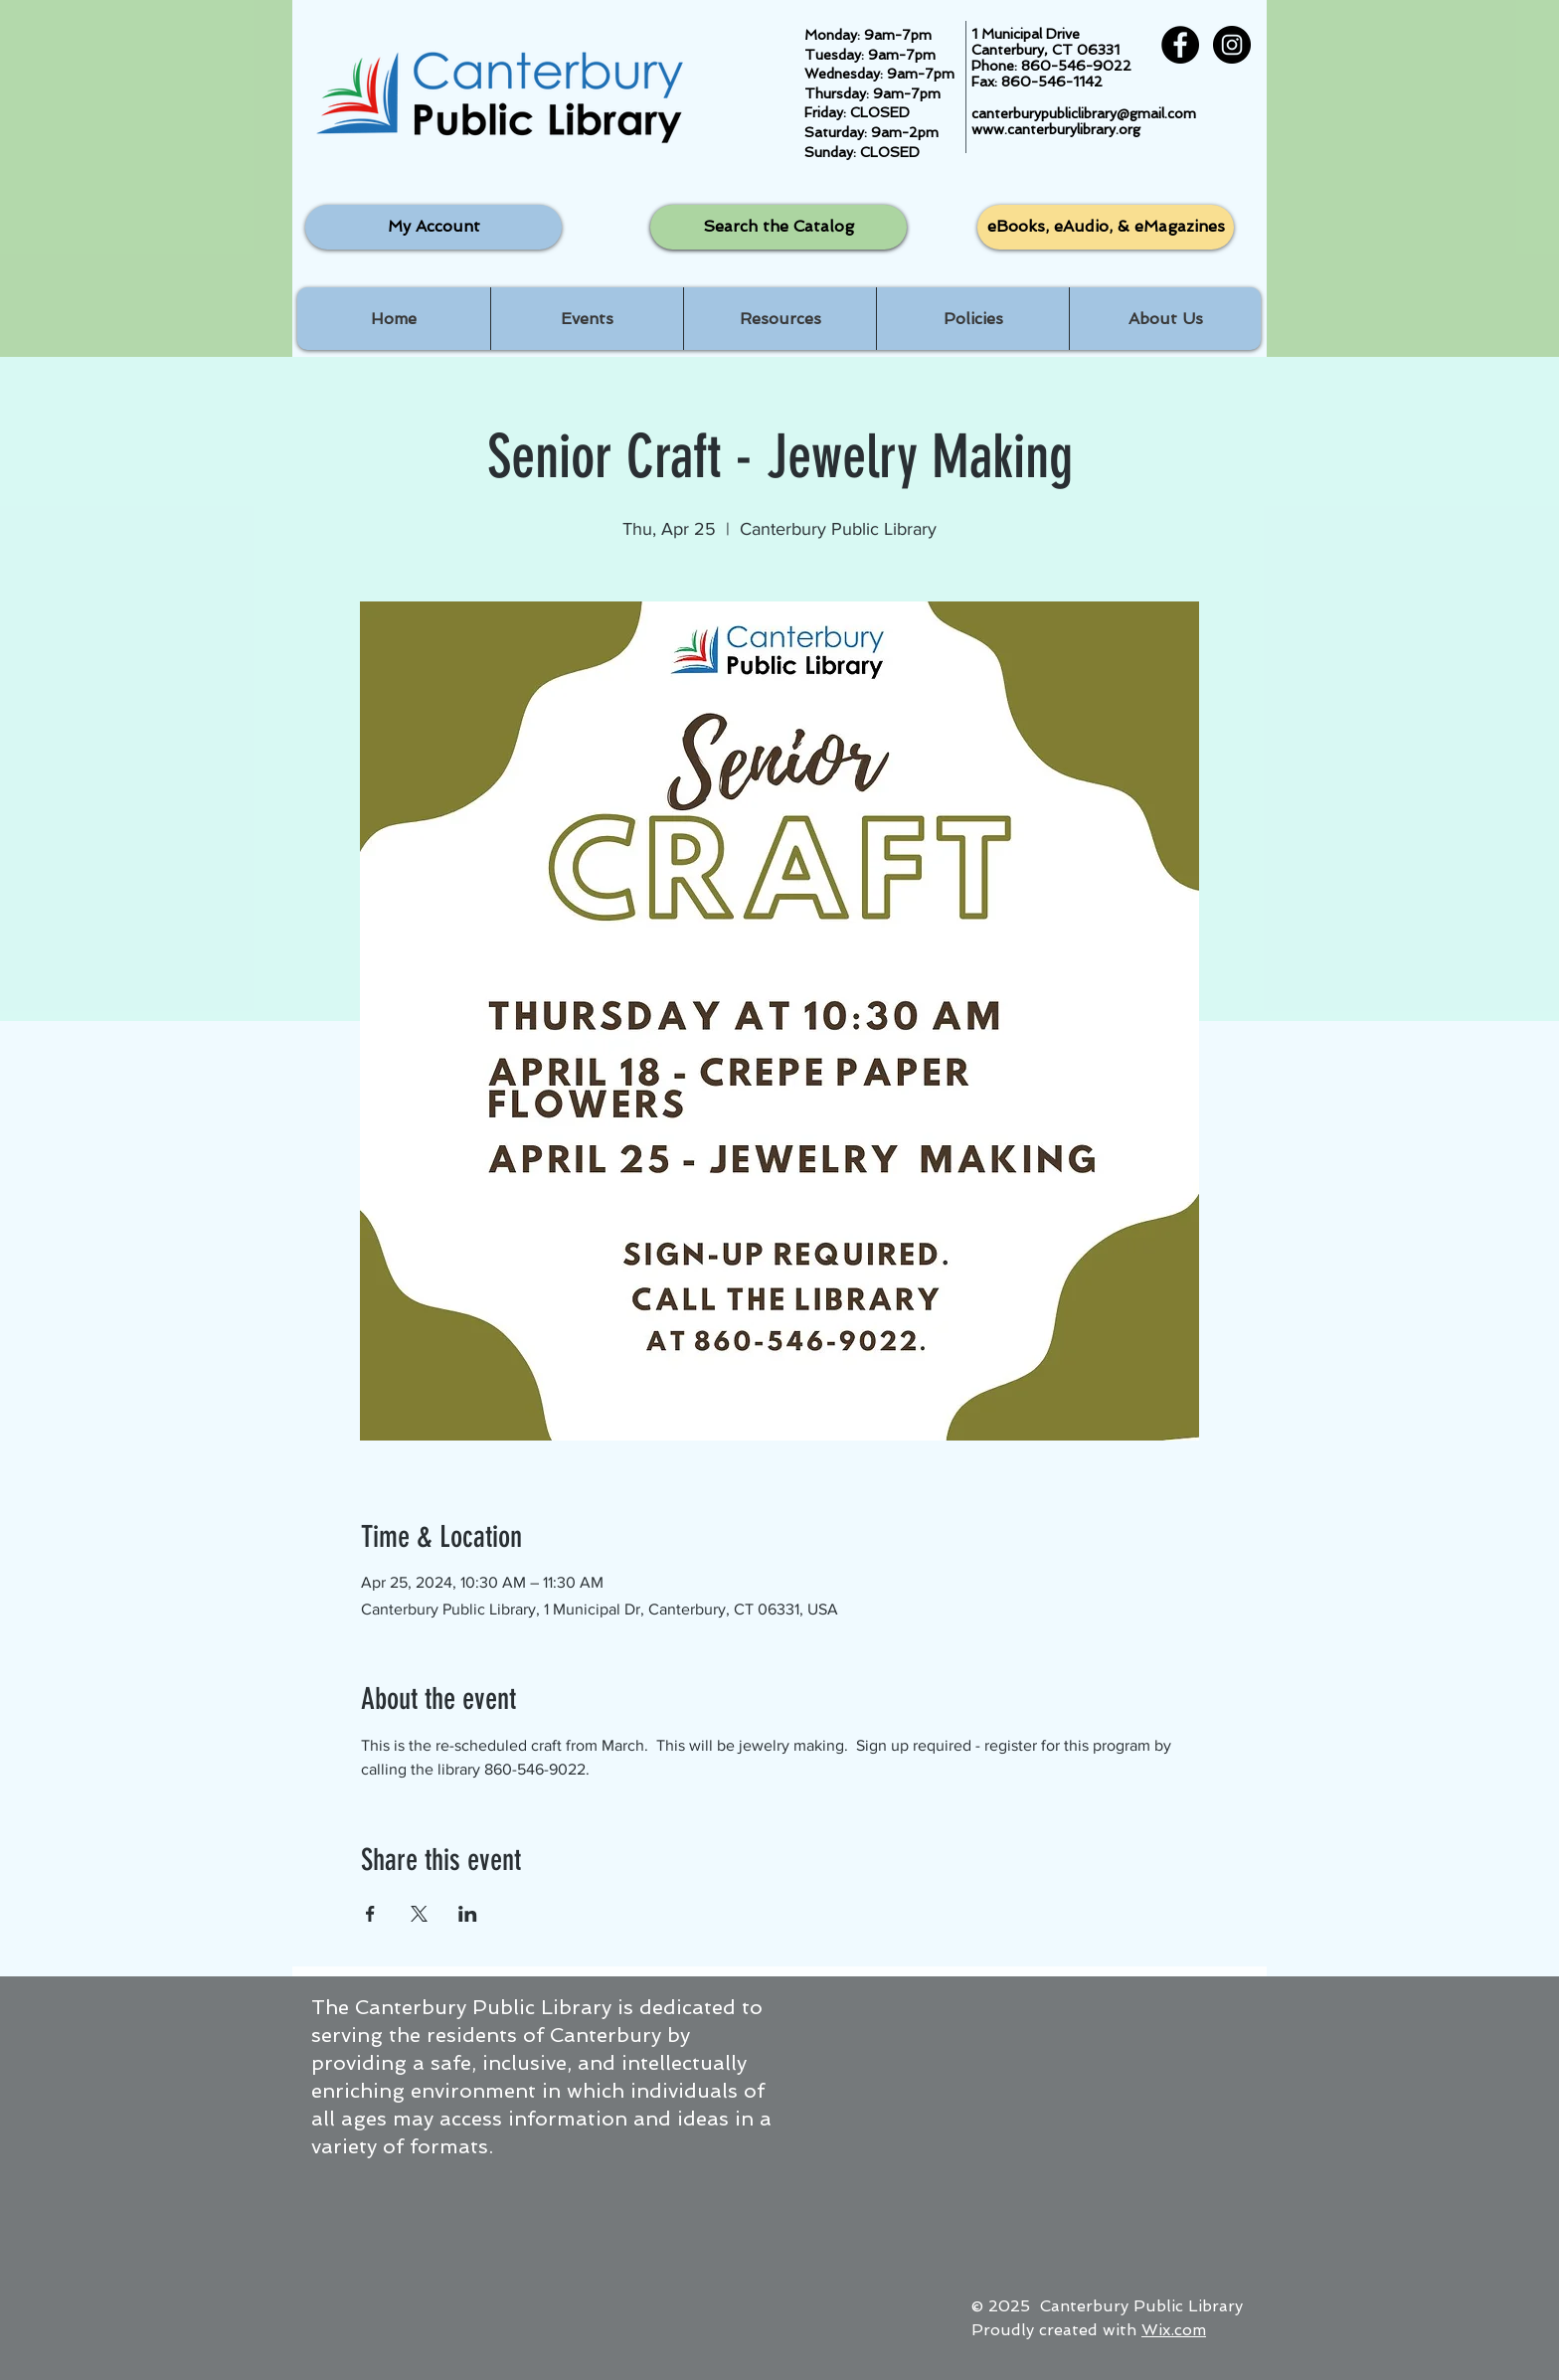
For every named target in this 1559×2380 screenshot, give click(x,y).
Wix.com (1173, 2329)
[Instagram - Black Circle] (1232, 45)
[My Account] (433, 227)
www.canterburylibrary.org (1055, 129)
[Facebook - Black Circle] (1180, 45)
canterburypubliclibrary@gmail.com (1083, 113)
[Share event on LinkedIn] (467, 1914)
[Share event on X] (419, 1914)
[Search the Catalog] (778, 227)
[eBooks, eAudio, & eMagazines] (1105, 227)
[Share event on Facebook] (370, 1914)
